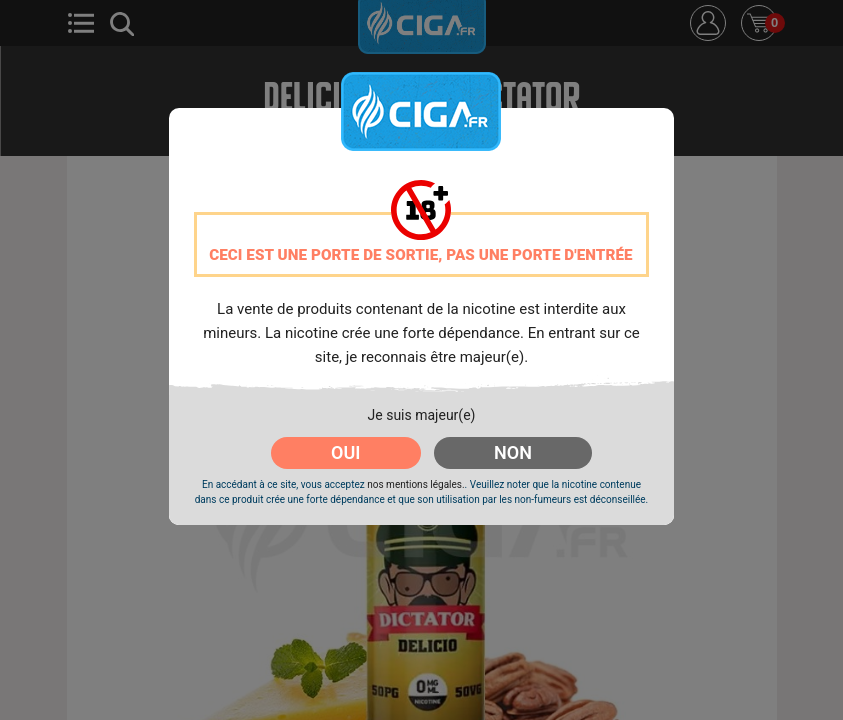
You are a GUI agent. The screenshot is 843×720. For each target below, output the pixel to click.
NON (513, 452)
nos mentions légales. (415, 484)
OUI (345, 452)
